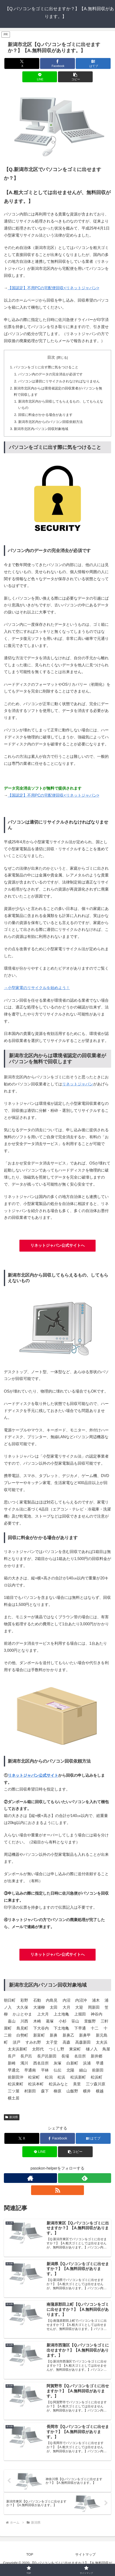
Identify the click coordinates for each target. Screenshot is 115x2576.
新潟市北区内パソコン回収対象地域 (41, 429)
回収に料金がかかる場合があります (45, 415)
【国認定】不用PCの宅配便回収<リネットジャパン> (53, 288)
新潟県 (11, 2117)
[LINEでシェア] (39, 76)
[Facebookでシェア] (57, 63)
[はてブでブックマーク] (93, 63)
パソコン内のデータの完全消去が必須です (50, 374)
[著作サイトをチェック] (30, 2178)
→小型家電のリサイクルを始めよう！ (37, 988)
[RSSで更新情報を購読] (57, 2190)
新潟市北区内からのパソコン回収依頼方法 (50, 422)
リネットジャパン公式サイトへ (57, 1245)
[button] (75, 76)
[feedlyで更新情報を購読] (84, 2178)
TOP (29, 2554)
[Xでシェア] (21, 63)
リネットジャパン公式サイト (33, 1775)
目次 (51, 357)
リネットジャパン (77, 1084)
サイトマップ (85, 2554)
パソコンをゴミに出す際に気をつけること (46, 367)
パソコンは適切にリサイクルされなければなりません (59, 381)
